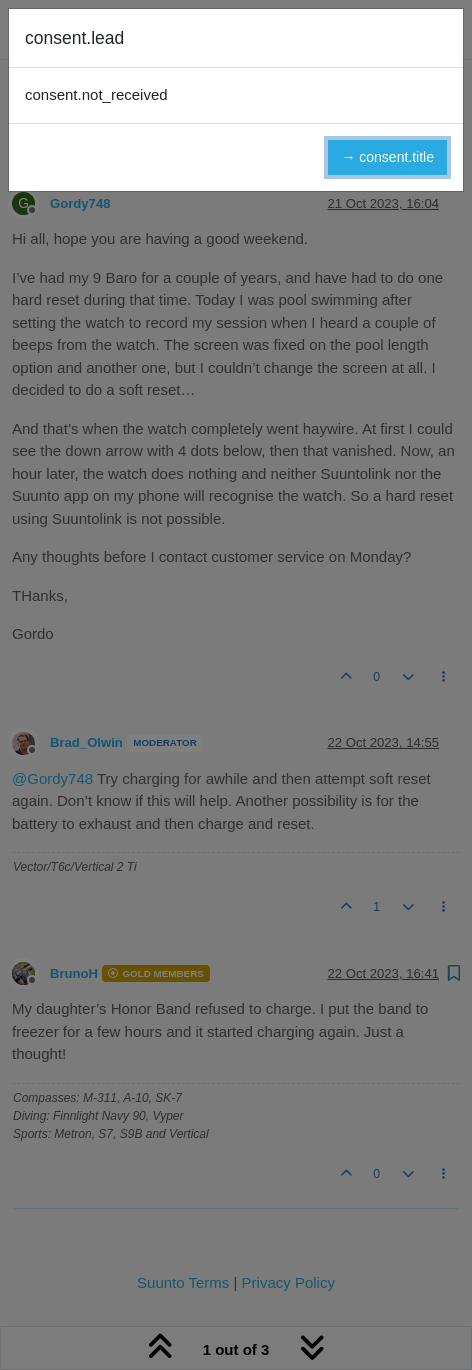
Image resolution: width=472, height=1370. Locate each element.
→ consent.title (387, 157)
